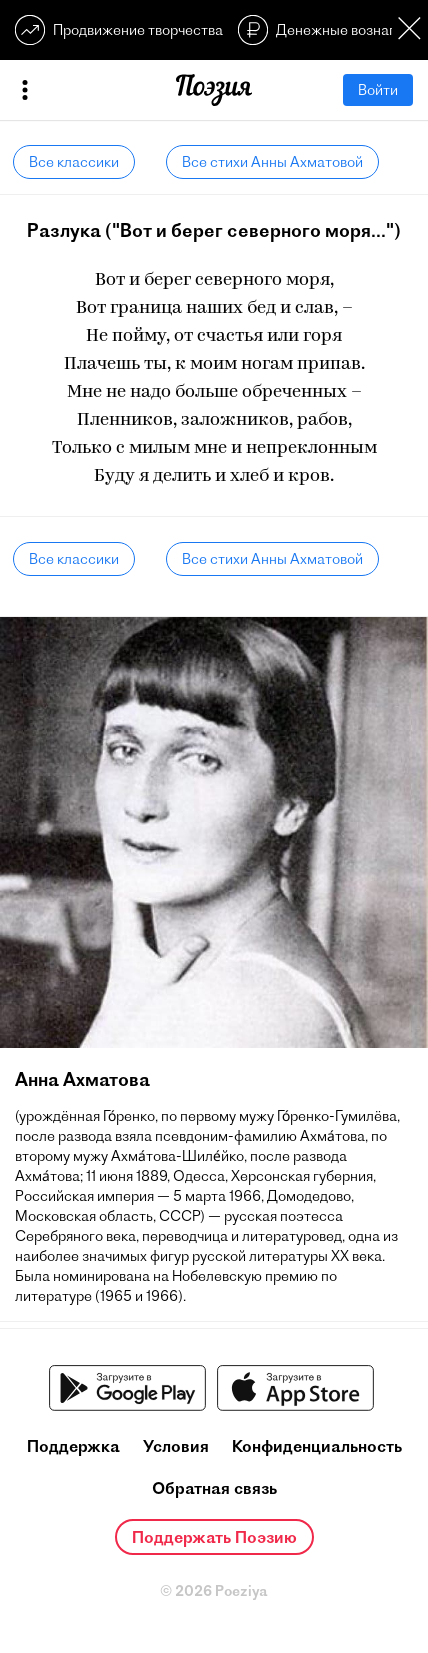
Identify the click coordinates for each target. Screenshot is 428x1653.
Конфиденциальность (317, 1446)
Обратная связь (214, 1488)
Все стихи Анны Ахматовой (272, 162)
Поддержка (73, 1446)
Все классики (74, 162)
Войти (378, 90)
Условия (176, 1446)
